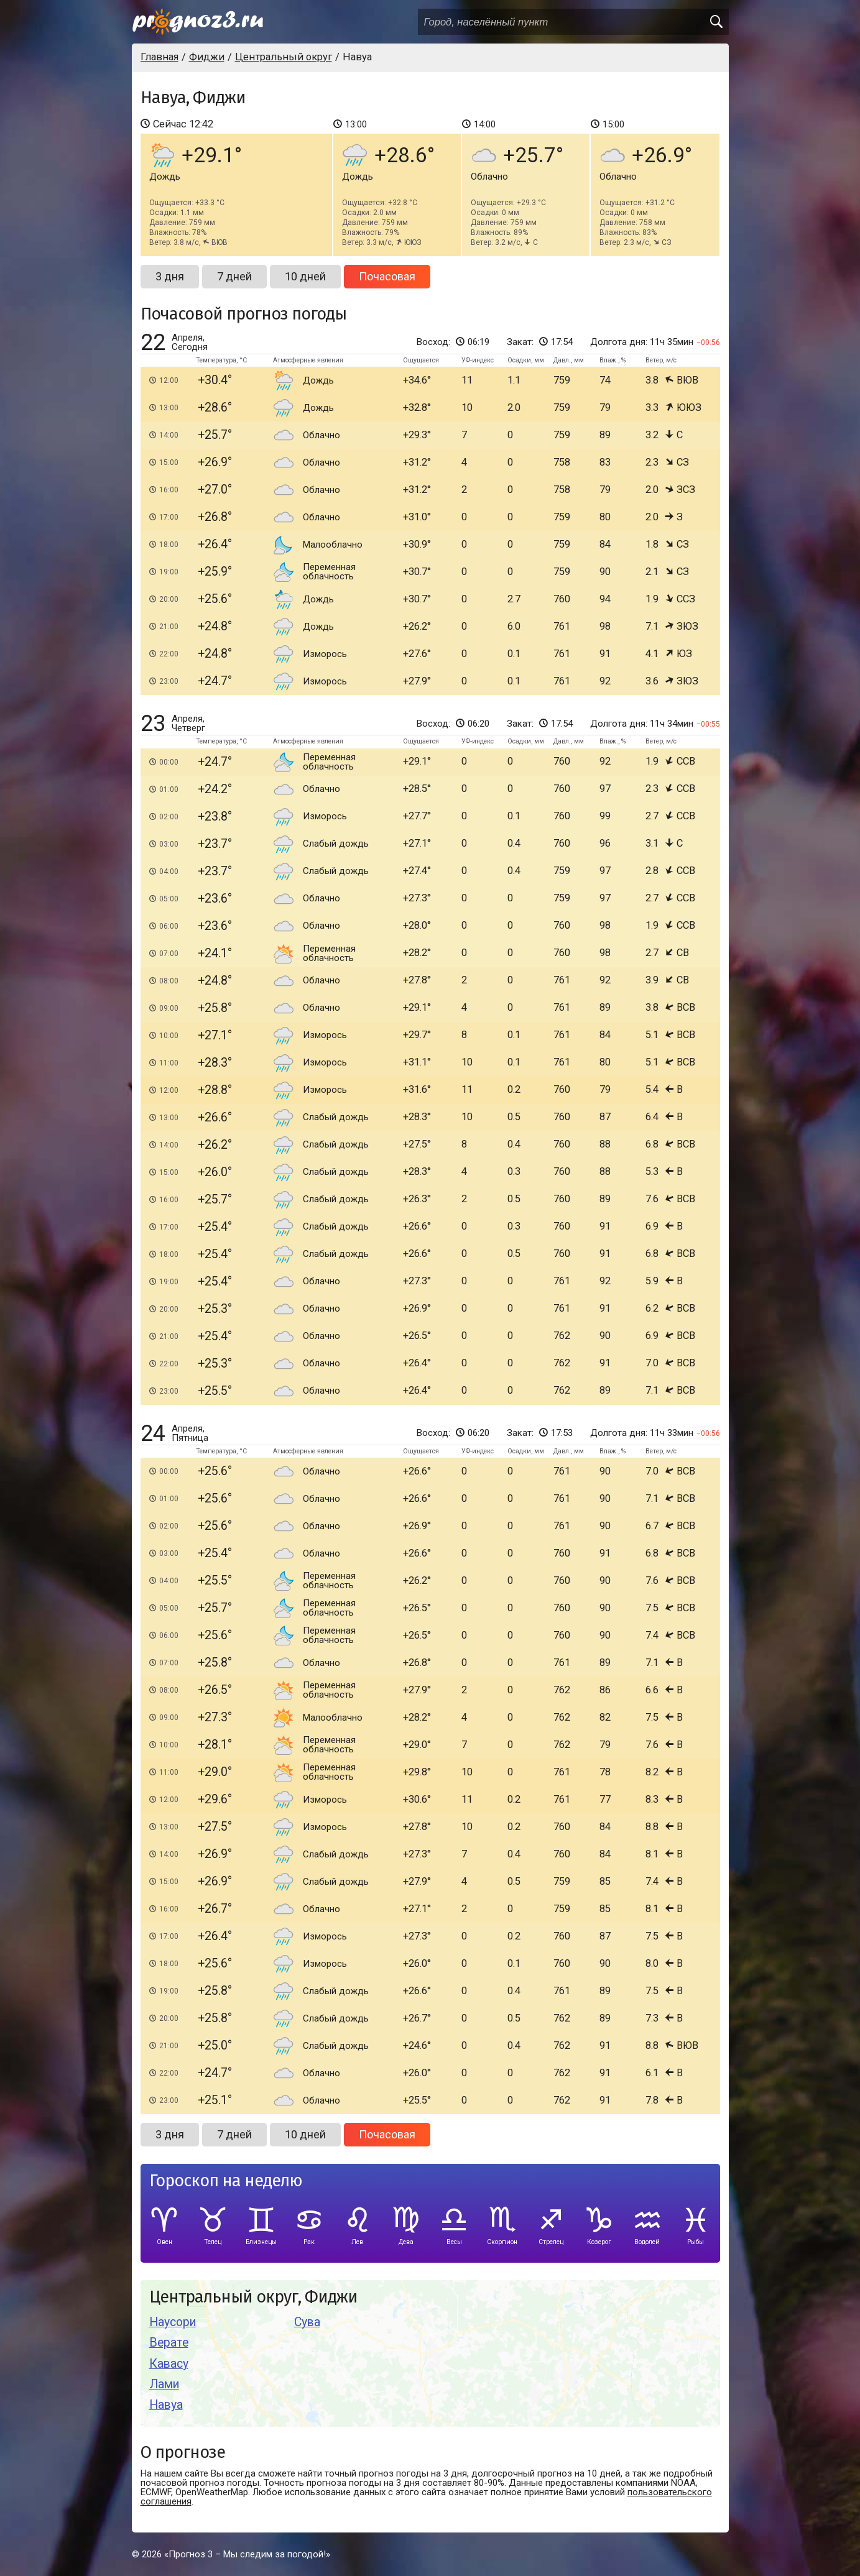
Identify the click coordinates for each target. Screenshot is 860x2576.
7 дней (234, 276)
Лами (164, 2384)
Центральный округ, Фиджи (253, 2297)
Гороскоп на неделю (225, 2181)
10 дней (305, 276)
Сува (307, 2322)
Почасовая (387, 276)
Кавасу (168, 2364)
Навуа (166, 2405)
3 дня (169, 276)
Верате (168, 2342)
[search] (716, 22)
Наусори (172, 2322)
